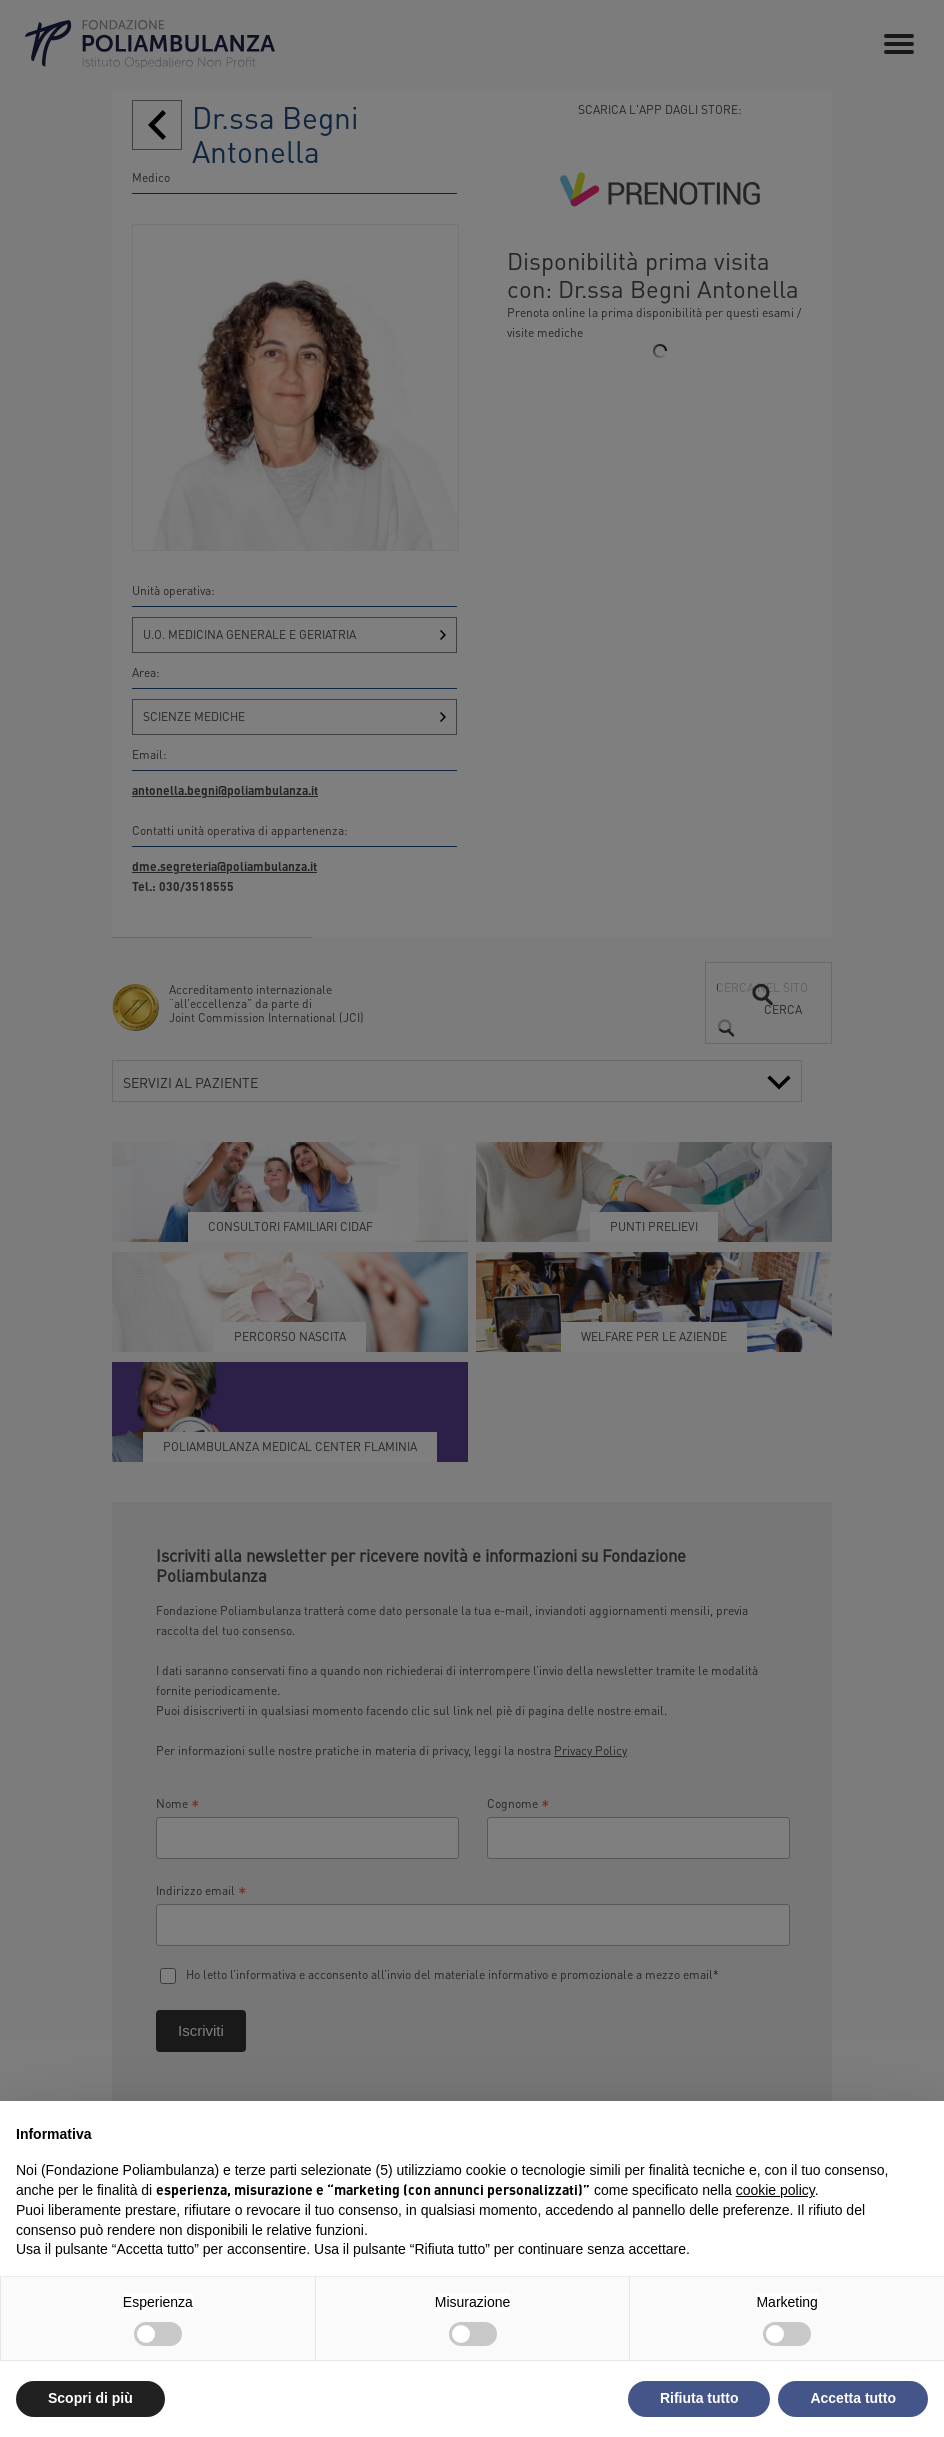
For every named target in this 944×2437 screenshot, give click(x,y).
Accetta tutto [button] (853, 2398)
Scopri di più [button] (90, 2398)
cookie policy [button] (775, 2190)
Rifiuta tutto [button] (699, 2398)
